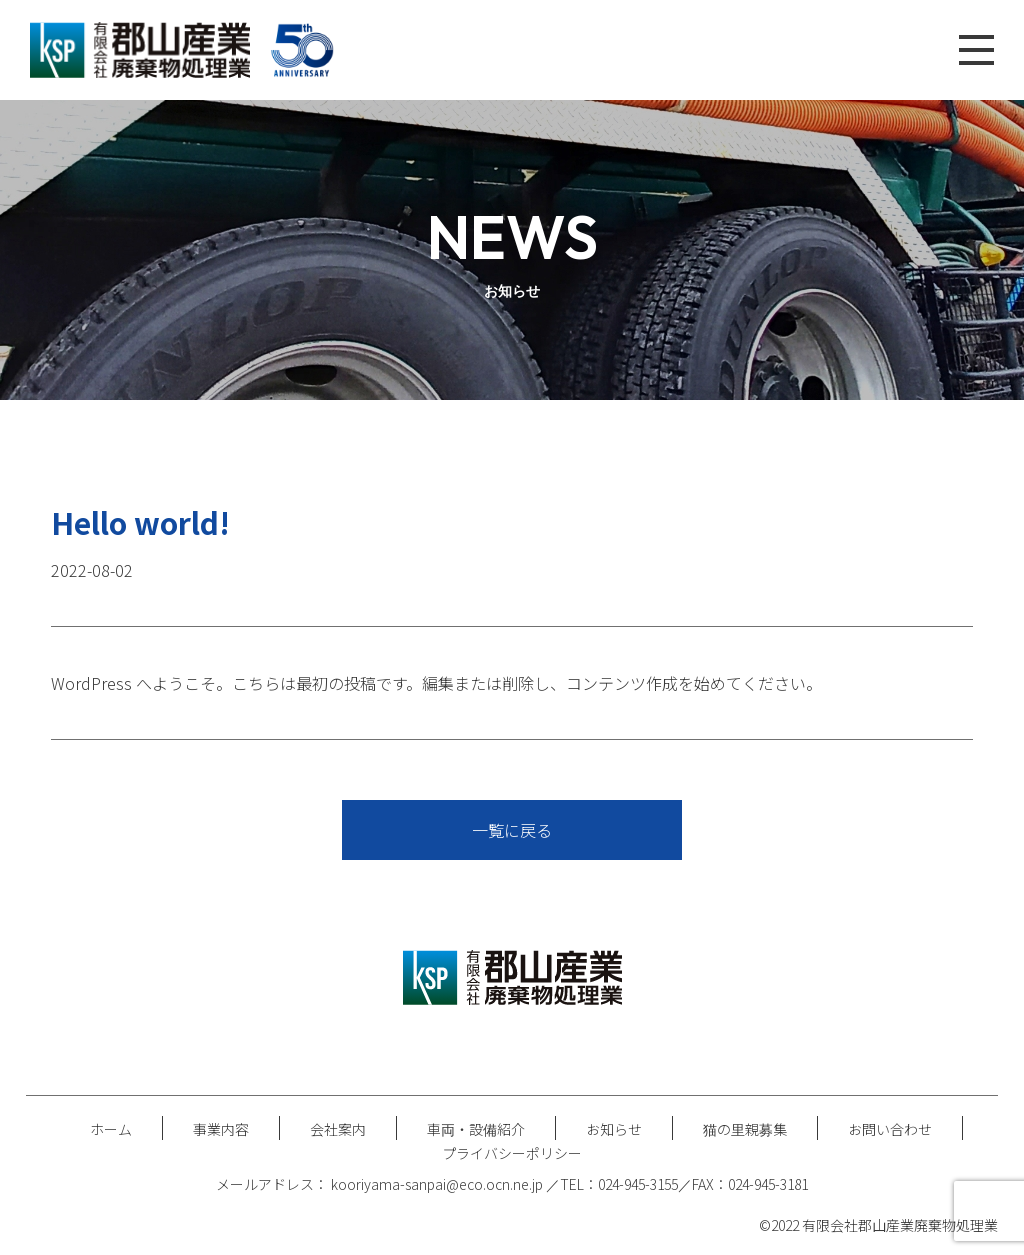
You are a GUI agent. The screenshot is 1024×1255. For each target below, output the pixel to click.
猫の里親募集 (745, 1129)
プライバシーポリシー (512, 1153)
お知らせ (614, 1129)
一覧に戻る (512, 830)
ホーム (111, 1129)
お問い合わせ (890, 1129)
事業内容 (221, 1129)
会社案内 (338, 1129)
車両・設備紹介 (476, 1129)
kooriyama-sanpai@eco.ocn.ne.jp (438, 1184)
